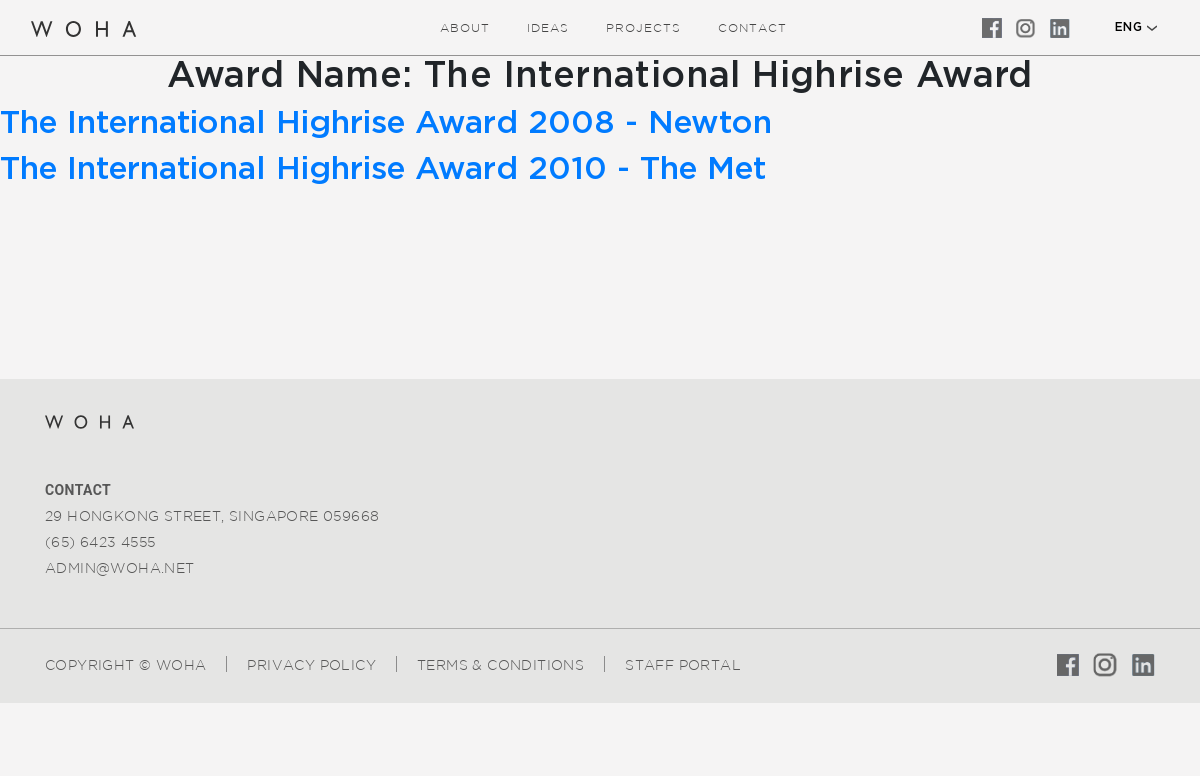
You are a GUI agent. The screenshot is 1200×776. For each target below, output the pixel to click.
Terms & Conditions (500, 665)
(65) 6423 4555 (100, 542)
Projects (643, 27)
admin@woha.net (120, 568)
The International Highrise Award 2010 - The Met (383, 169)
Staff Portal (683, 665)
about (465, 27)
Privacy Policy (311, 665)
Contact (752, 27)
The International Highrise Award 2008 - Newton (386, 123)
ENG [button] (1128, 27)
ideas (548, 27)
